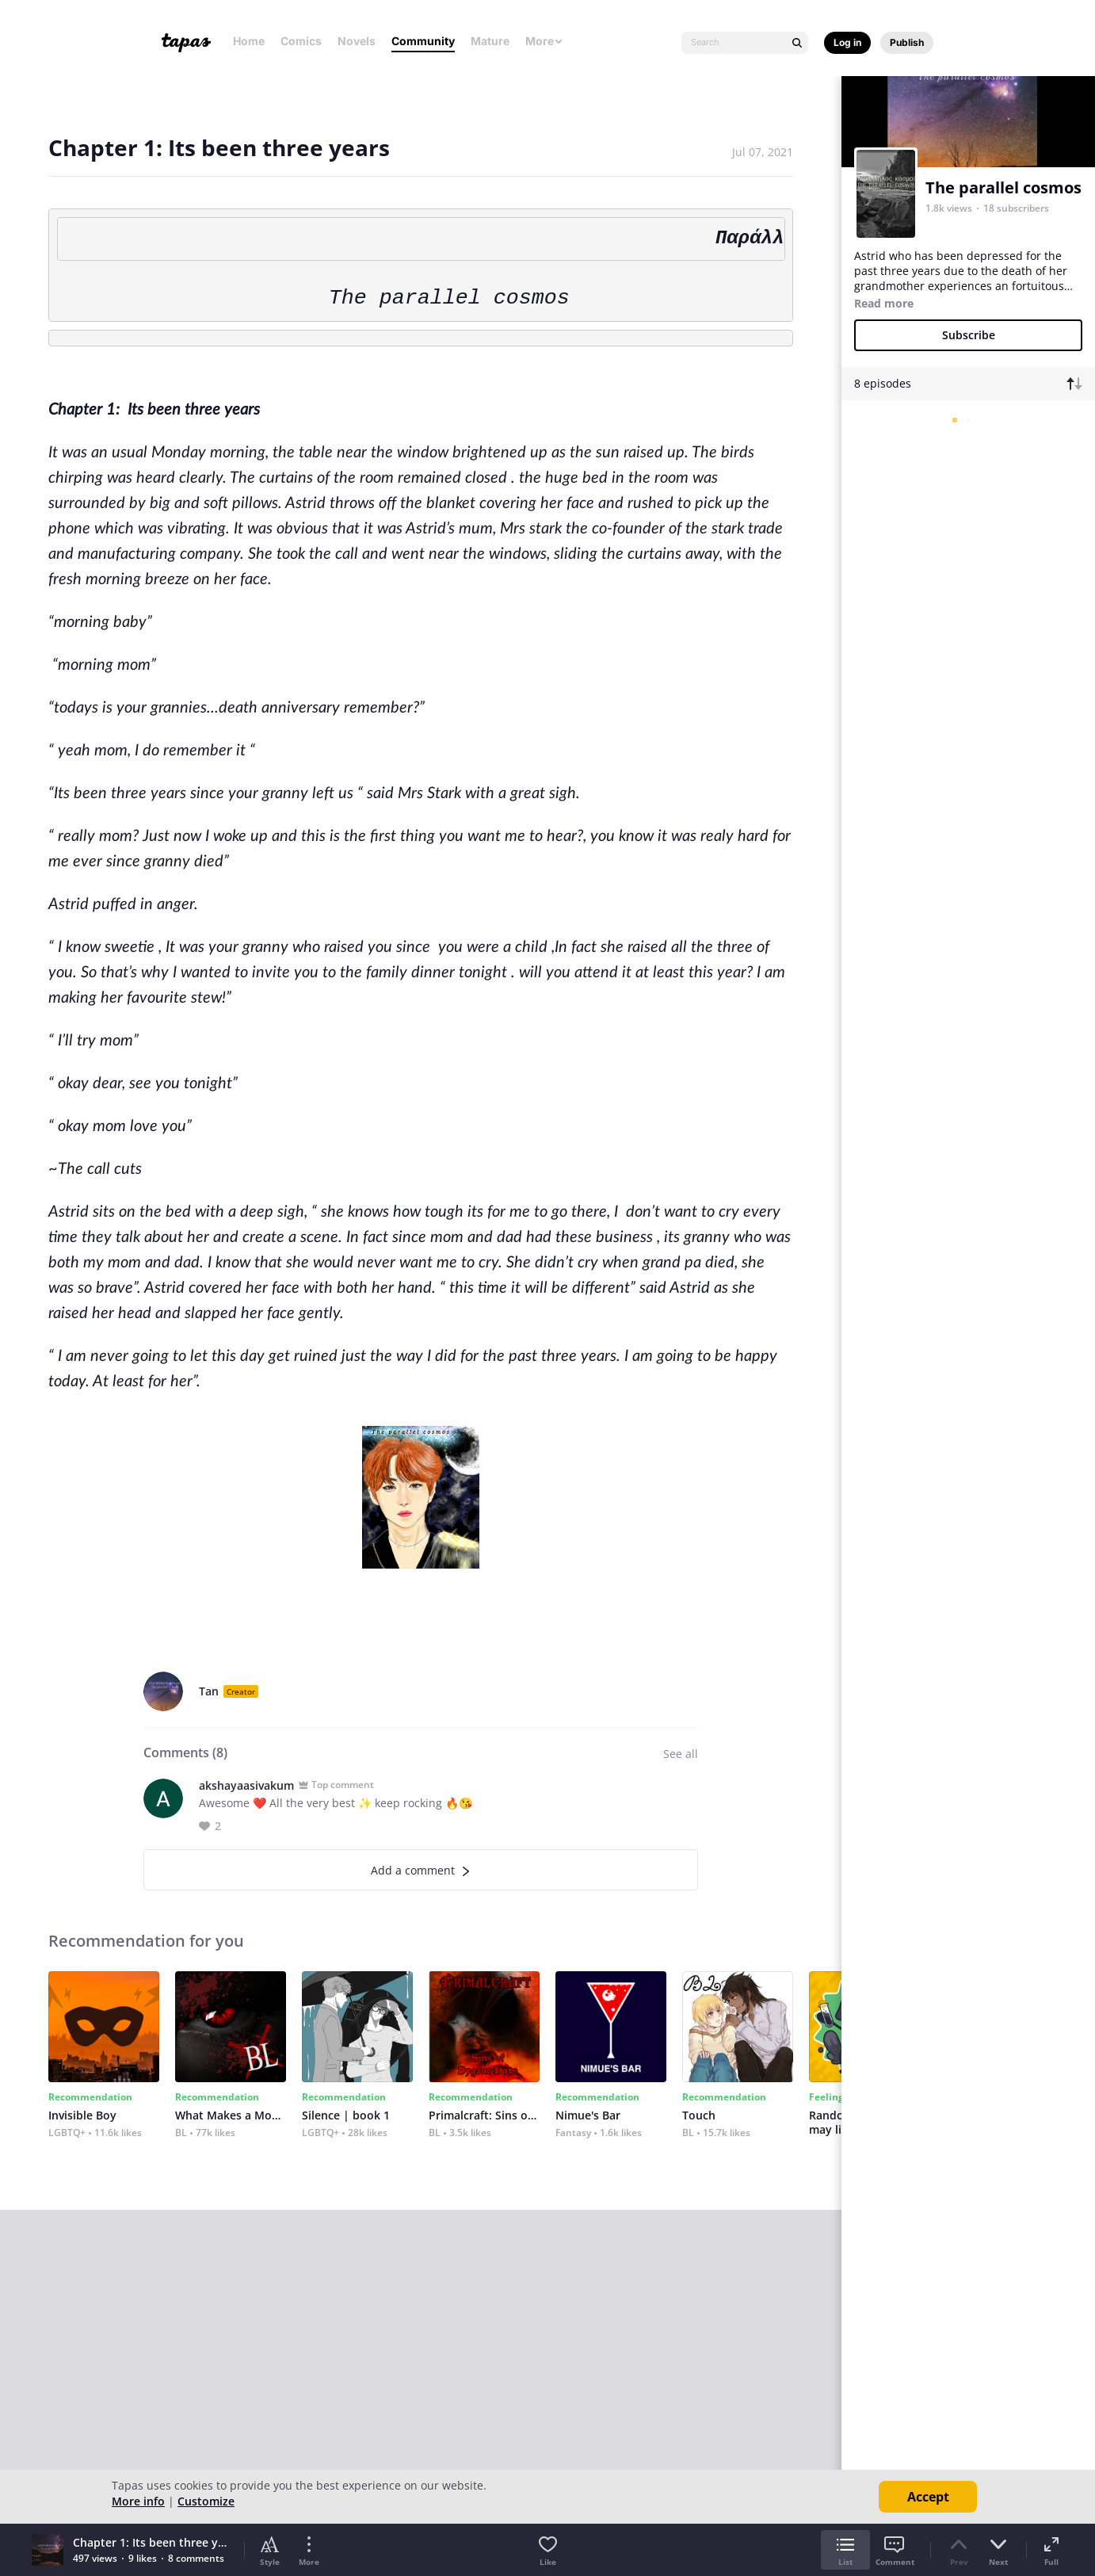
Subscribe (968, 334)
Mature (490, 41)
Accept (928, 2496)
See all (680, 1753)
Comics (301, 41)
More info (138, 2501)
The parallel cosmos (1003, 187)
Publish (907, 42)
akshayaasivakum (246, 1785)
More (544, 41)
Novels (357, 41)
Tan (209, 1691)
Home (249, 41)
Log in (847, 42)
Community (423, 41)
